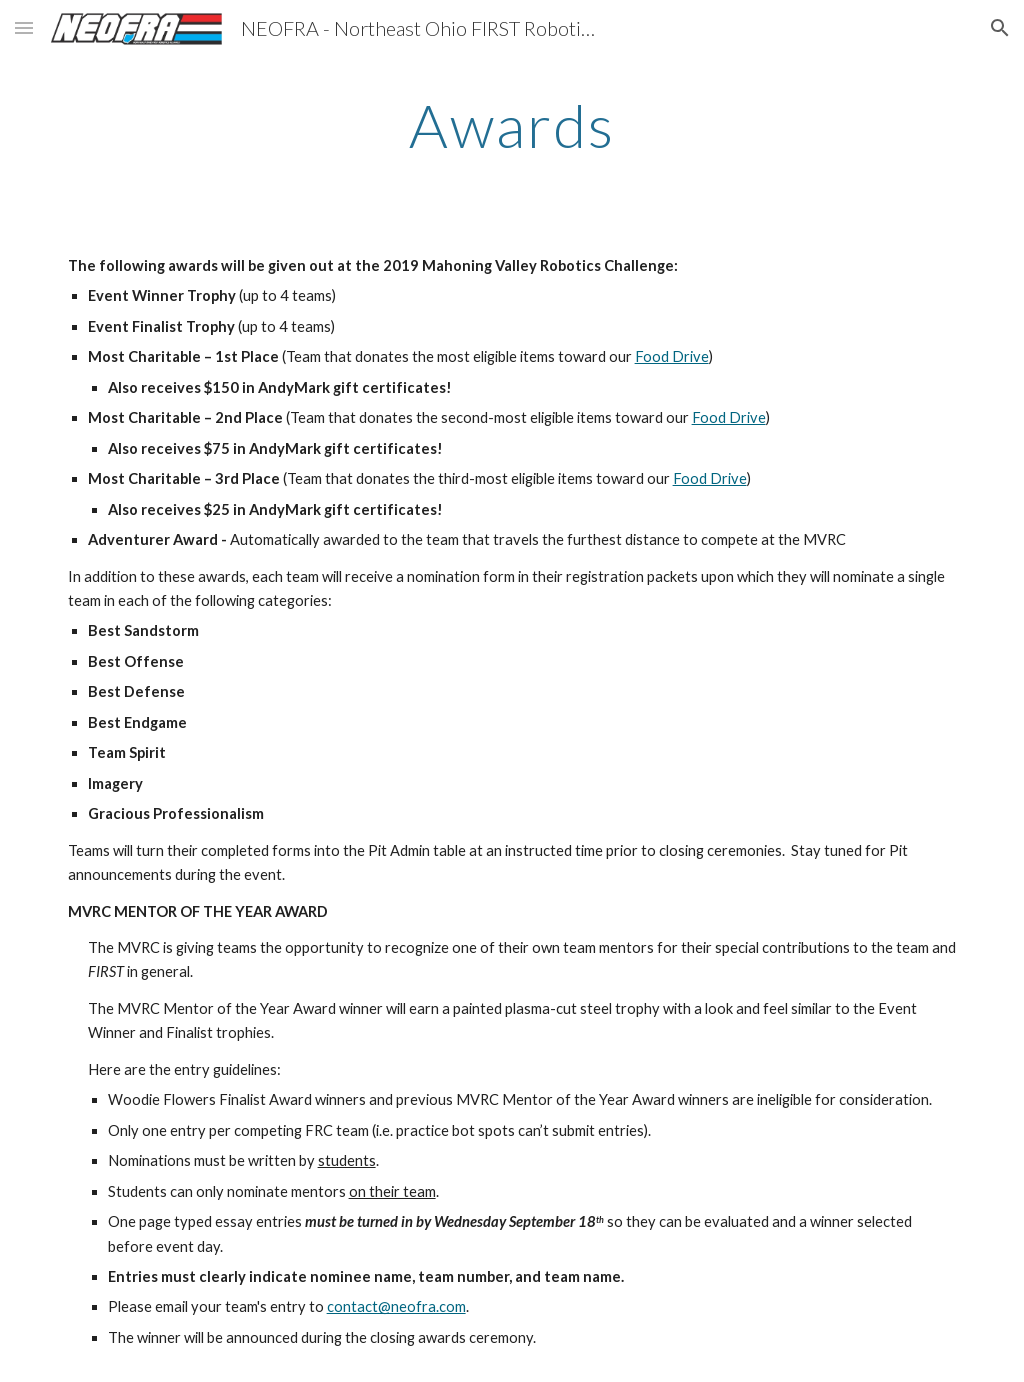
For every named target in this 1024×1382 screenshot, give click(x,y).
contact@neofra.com (396, 1306)
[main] (512, 125)
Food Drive (672, 356)
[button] (24, 27)
